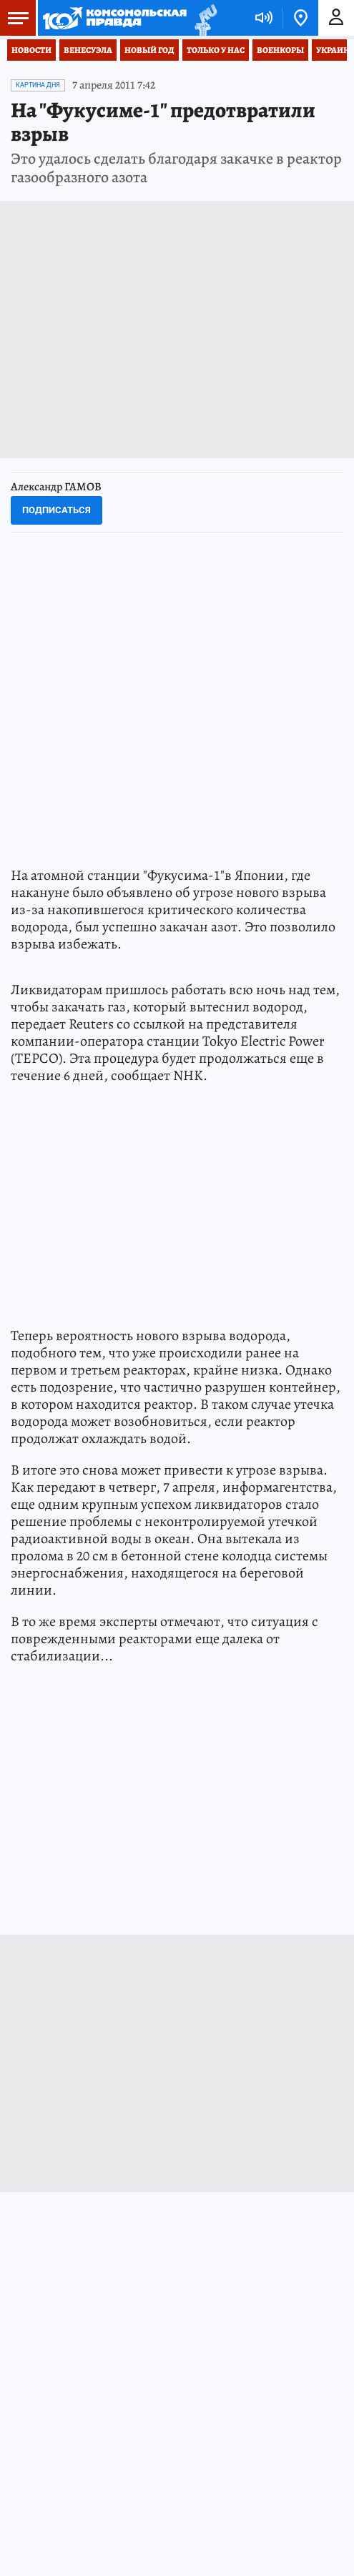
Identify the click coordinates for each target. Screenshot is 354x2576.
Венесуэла (88, 50)
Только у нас (216, 50)
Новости (31, 50)
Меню (14, 17)
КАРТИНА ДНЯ (38, 85)
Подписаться (56, 510)
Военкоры (280, 50)
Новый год (149, 50)
